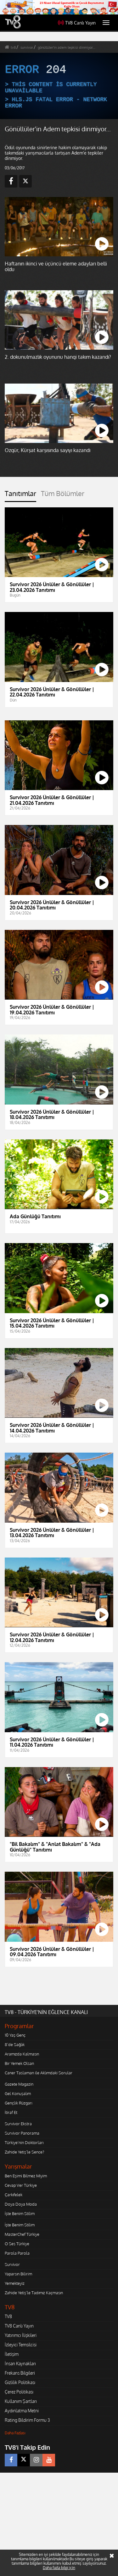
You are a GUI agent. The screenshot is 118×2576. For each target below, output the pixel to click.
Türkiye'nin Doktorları (24, 2142)
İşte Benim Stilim (20, 2213)
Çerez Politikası (19, 2391)
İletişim (12, 2354)
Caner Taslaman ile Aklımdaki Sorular (38, 2072)
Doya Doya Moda (21, 2204)
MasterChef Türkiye (22, 2234)
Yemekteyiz (15, 2283)
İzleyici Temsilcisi (21, 2344)
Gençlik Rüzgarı (18, 2102)
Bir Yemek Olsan (19, 2063)
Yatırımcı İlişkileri (21, 2335)
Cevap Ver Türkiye (21, 2185)
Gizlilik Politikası (20, 2382)
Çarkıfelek (13, 2194)
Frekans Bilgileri (20, 2373)
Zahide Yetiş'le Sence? (24, 2151)
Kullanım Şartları (21, 2401)
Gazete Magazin (19, 2084)
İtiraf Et (11, 2112)
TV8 (8, 2316)
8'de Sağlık (15, 2044)
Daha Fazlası (15, 2433)
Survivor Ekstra (18, 2123)
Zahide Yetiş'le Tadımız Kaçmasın (34, 2292)
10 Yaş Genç (15, 2035)
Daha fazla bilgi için (59, 2567)
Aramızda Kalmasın (22, 2053)
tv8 (13, 47)
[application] (59, 86)
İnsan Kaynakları (20, 2363)
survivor (26, 47)
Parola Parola (17, 2253)
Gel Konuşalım (18, 2093)
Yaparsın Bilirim (18, 2273)
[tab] (20, 495)
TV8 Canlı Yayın (77, 22)
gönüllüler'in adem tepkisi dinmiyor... (66, 47)
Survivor (12, 2264)
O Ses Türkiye (17, 2243)
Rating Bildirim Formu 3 (27, 2420)
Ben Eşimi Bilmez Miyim (26, 2175)
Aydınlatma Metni (22, 2410)
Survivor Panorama (22, 2133)
